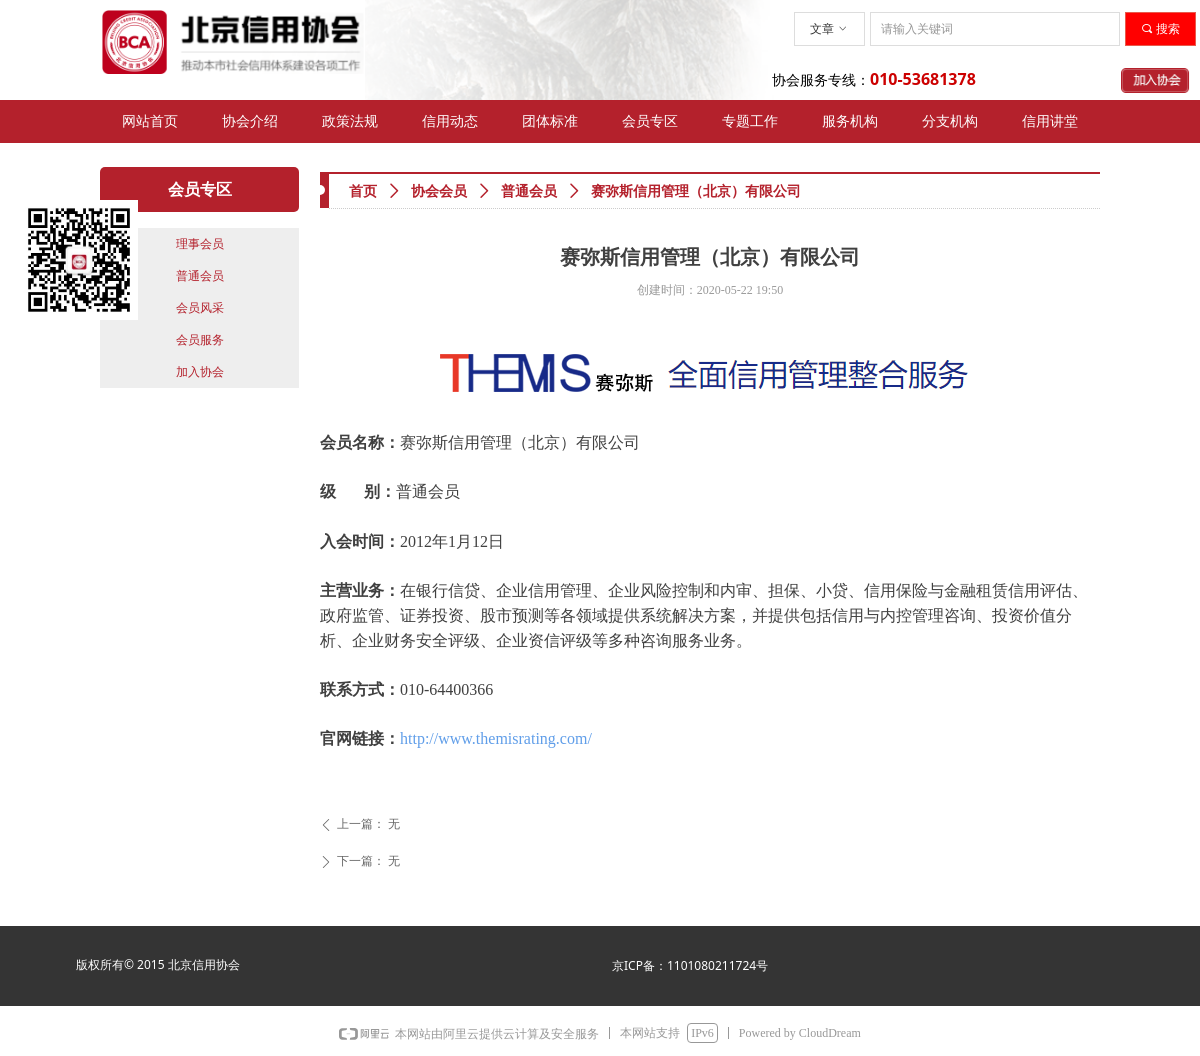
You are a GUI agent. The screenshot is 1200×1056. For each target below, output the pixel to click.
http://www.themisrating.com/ (496, 738)
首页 (363, 191)
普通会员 (529, 191)
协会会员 (439, 191)
